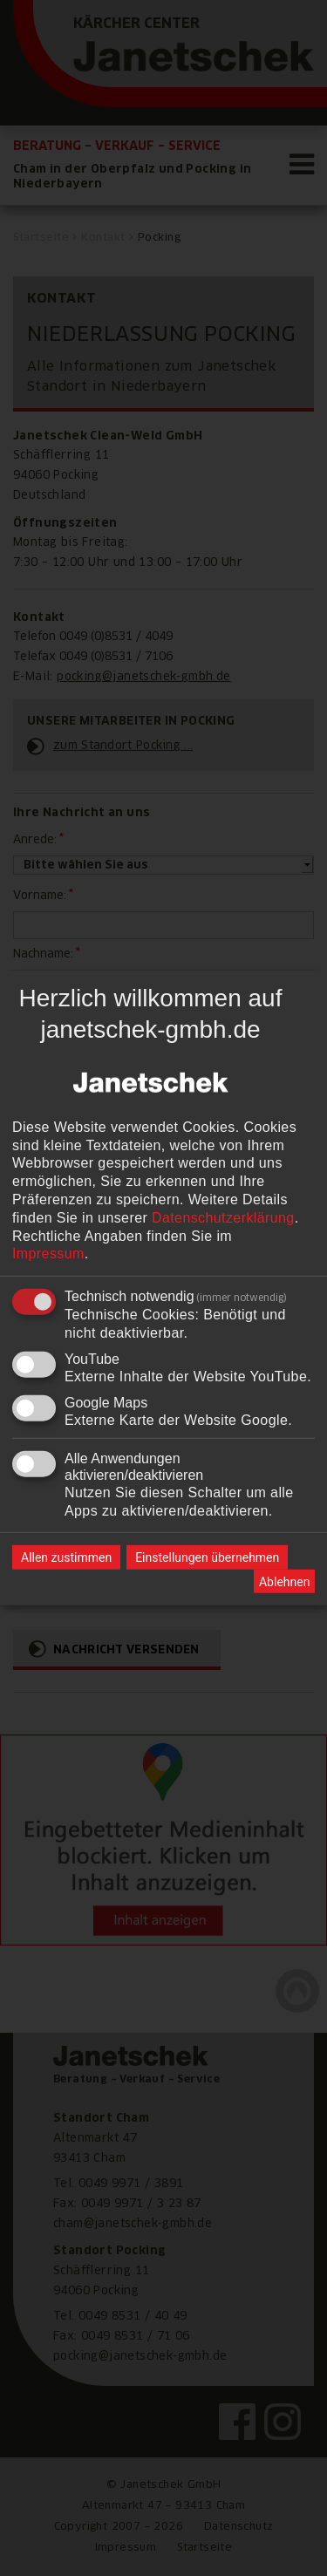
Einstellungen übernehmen (207, 1557)
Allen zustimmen (66, 1557)
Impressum (48, 1253)
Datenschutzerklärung (223, 1217)
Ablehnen (284, 1582)
